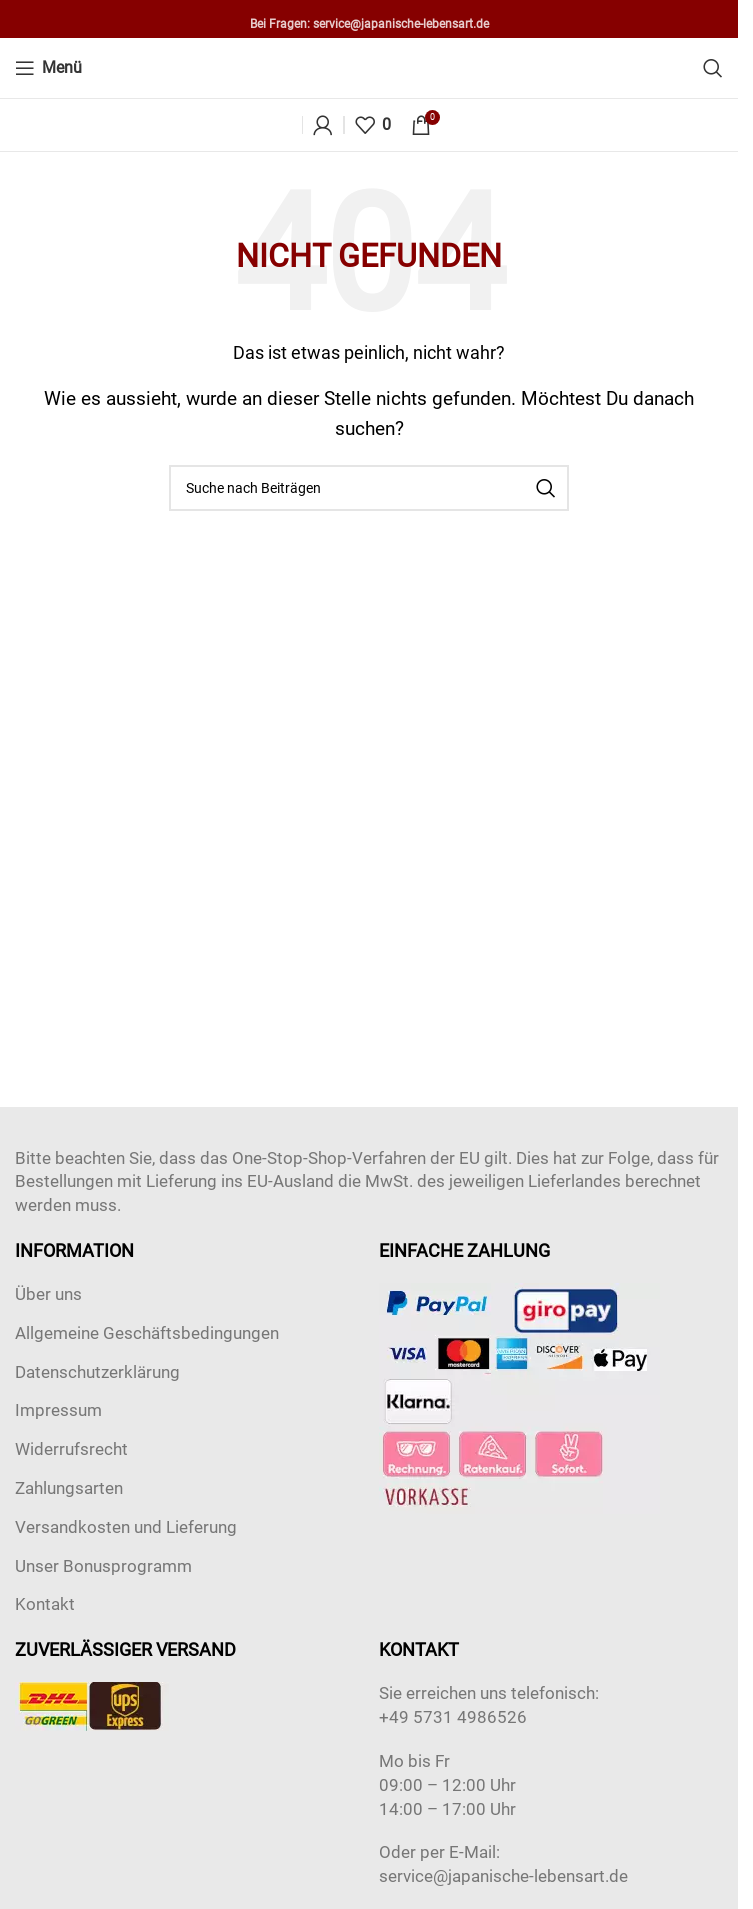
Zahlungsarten (69, 1488)
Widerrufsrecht (71, 1449)
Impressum (58, 1410)
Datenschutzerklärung (97, 1372)
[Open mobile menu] (48, 68)
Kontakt (45, 1604)
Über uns (48, 1294)
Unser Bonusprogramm (103, 1566)
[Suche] (713, 68)
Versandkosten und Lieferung (126, 1527)
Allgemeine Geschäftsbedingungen (147, 1333)
